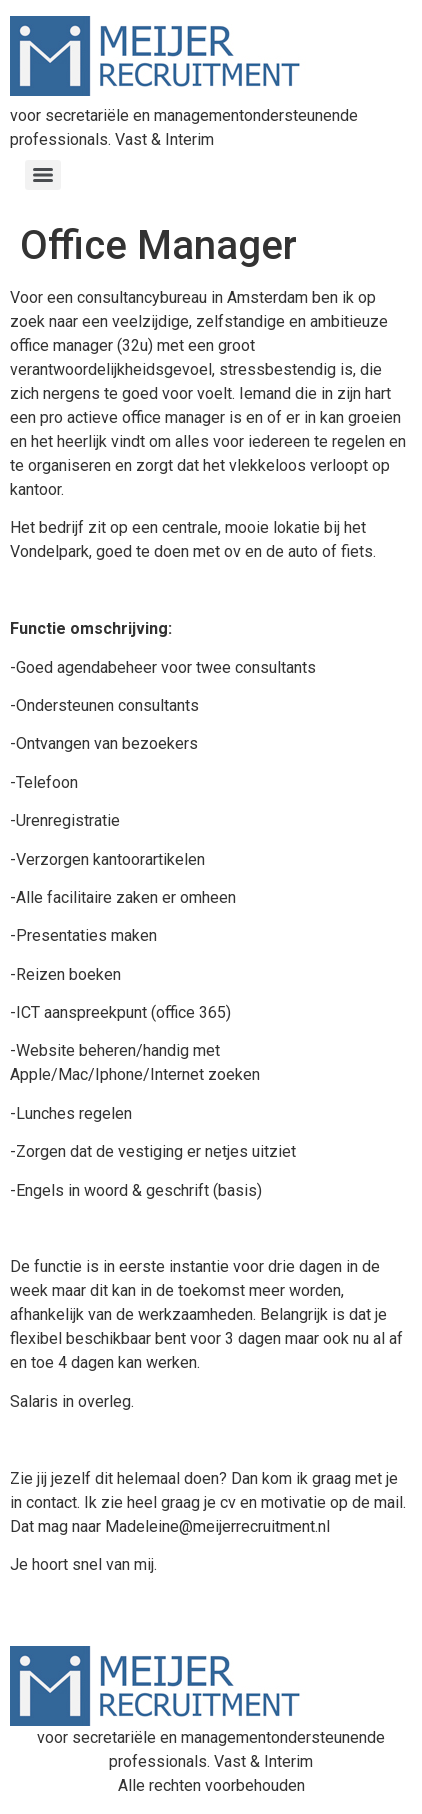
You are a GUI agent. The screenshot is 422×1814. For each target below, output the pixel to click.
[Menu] (43, 175)
